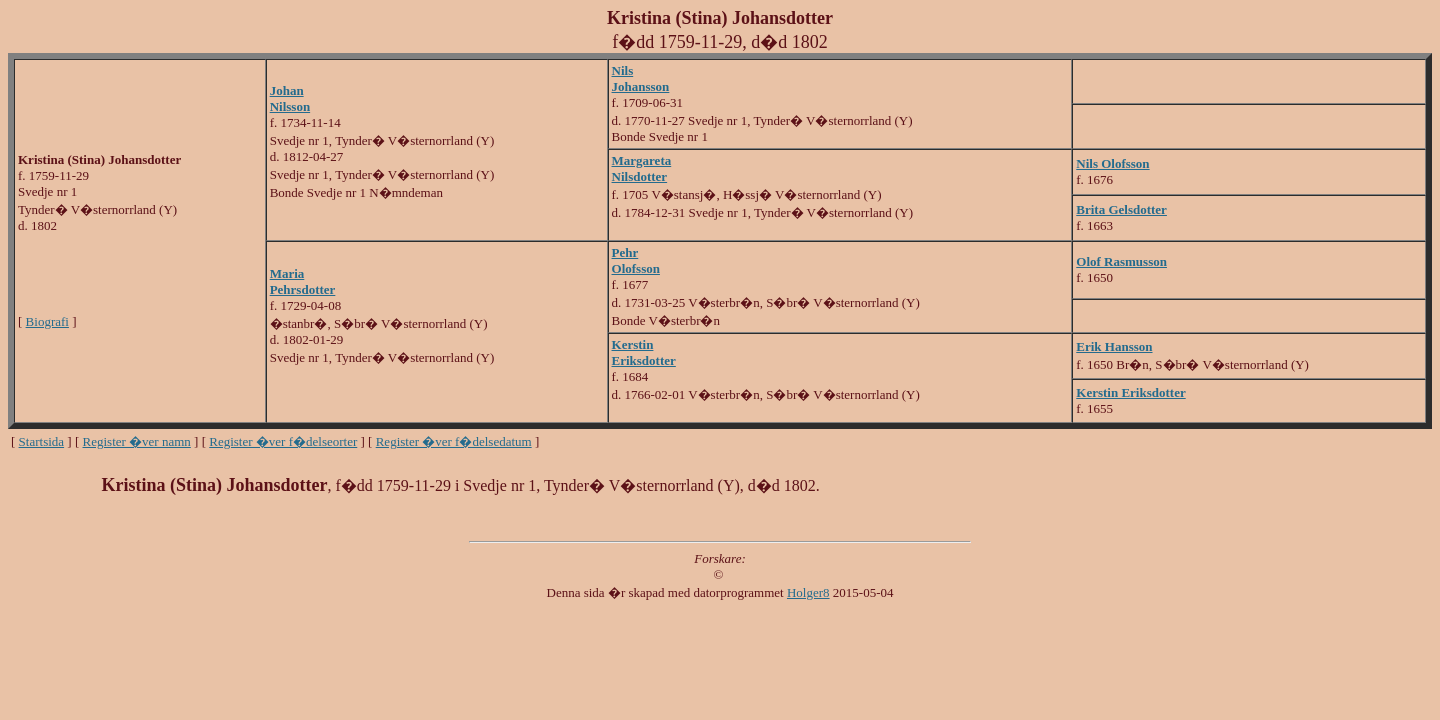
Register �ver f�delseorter (283, 441)
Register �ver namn (137, 441)
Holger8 (808, 592)
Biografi (47, 321)
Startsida (42, 441)
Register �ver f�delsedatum (454, 441)
